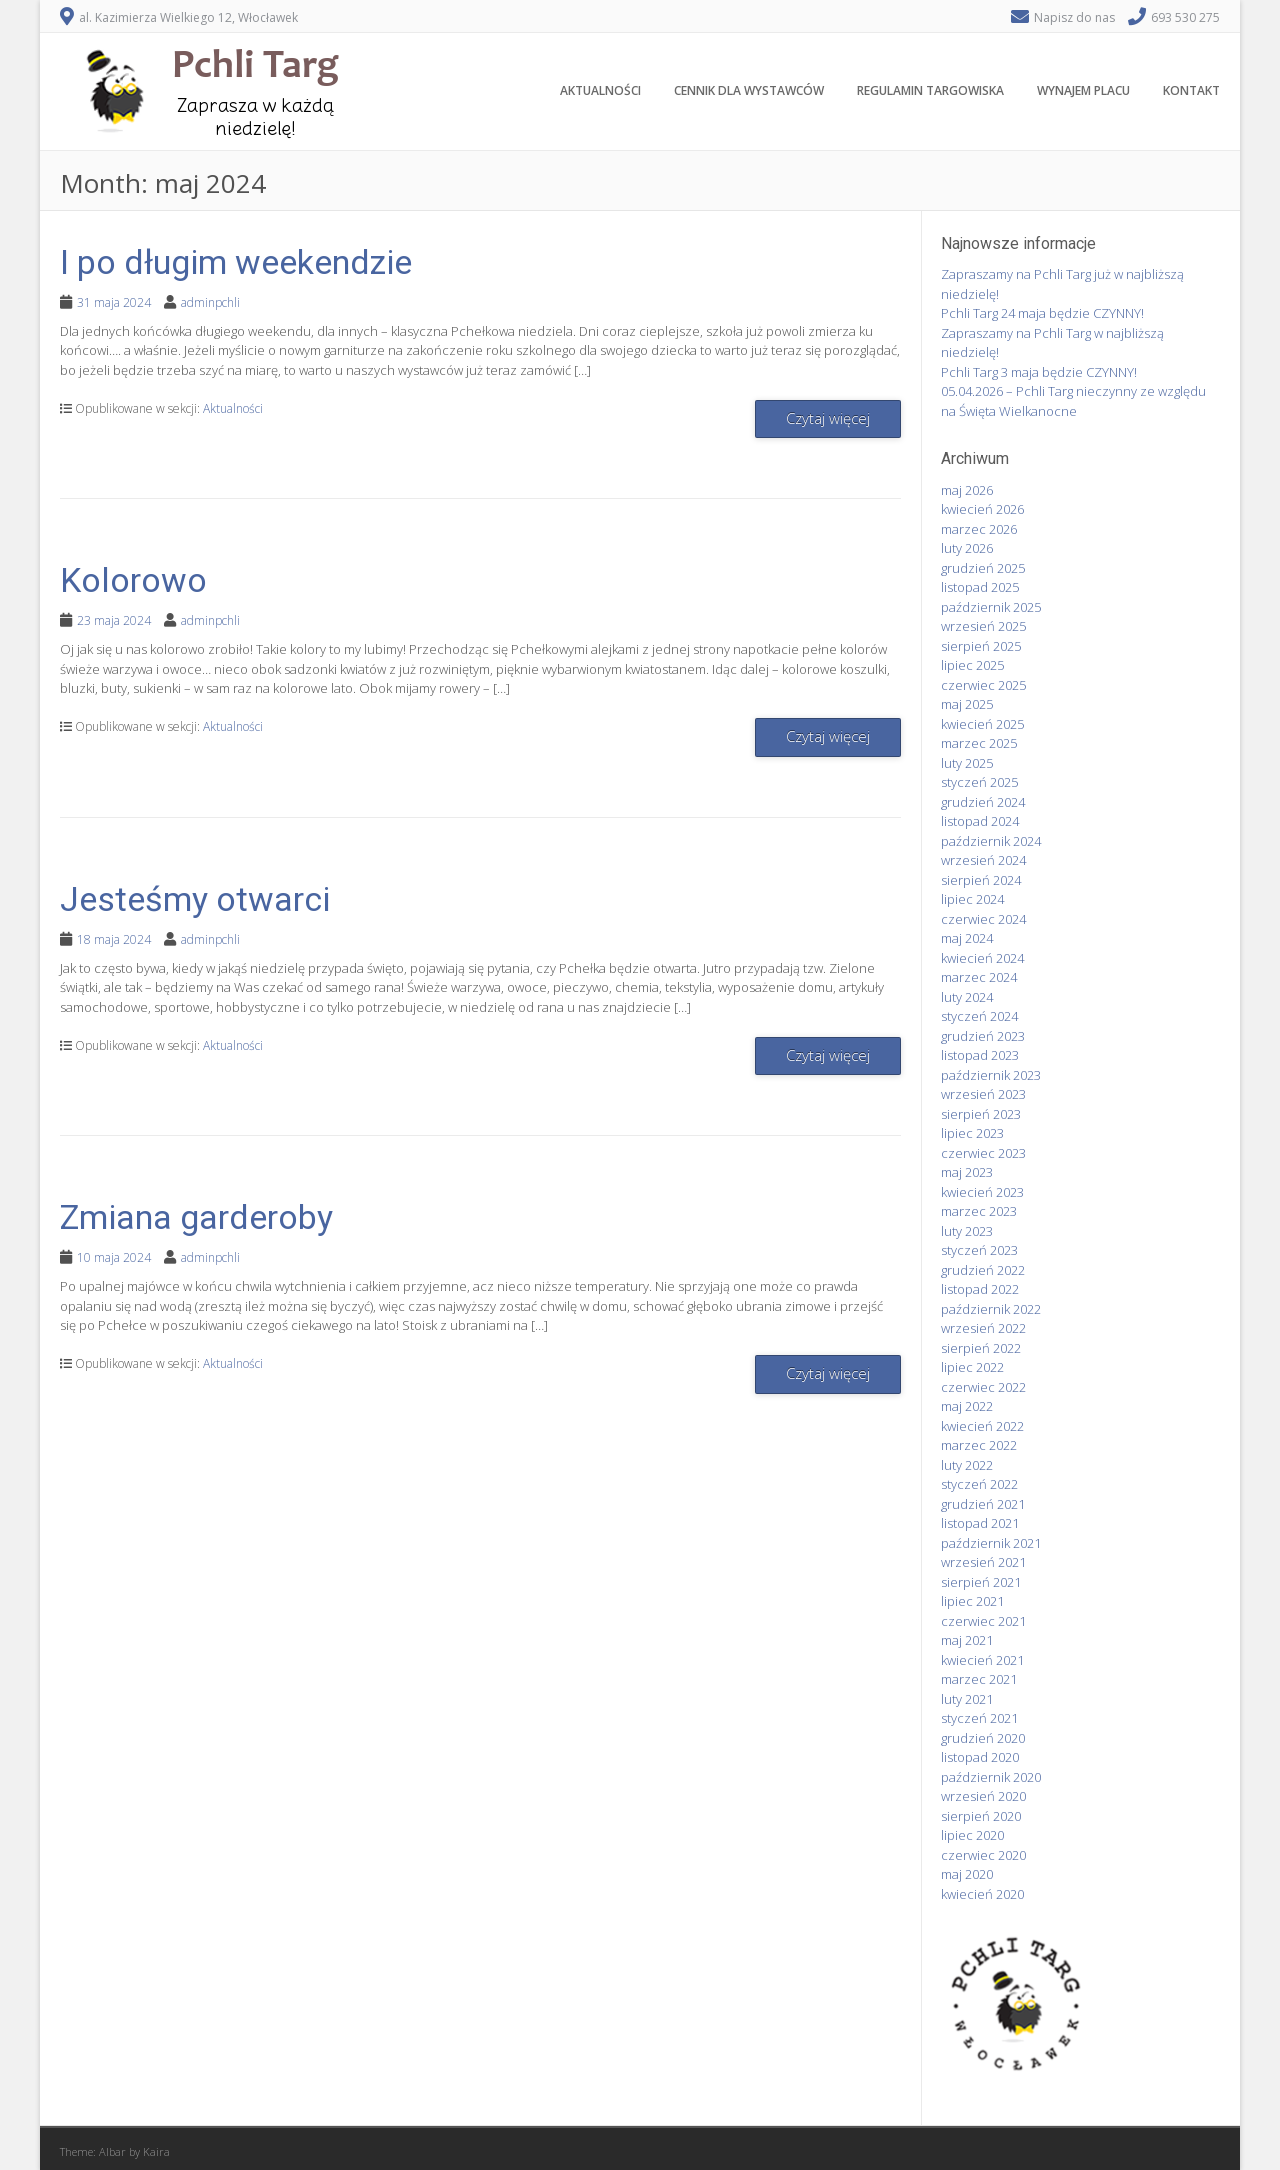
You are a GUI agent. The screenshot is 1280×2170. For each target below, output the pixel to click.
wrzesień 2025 (983, 626)
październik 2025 (991, 607)
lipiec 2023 (972, 1133)
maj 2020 (967, 1874)
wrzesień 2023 (983, 1094)
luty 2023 (967, 1231)
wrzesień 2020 (983, 1796)
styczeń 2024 (979, 1016)
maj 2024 (967, 938)
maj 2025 (967, 704)
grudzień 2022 (983, 1270)
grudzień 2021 (983, 1504)
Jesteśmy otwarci (195, 899)
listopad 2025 (980, 587)
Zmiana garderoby (196, 1217)
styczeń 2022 (979, 1484)
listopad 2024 (980, 821)
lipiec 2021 (972, 1601)
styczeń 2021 (979, 1718)
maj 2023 (967, 1172)
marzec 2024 (979, 977)
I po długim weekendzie (236, 262)
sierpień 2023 (981, 1114)
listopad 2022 (980, 1289)
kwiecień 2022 (982, 1426)
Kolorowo (133, 580)
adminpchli (210, 302)
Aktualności (600, 90)
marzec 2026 (979, 529)
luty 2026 (967, 548)
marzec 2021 (979, 1679)
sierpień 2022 (981, 1348)
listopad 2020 (980, 1757)
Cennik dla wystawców (749, 90)
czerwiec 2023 (983, 1153)
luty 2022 (967, 1465)
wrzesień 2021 (983, 1562)
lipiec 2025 (972, 665)
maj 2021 (967, 1640)
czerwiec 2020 (983, 1855)
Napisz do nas (1074, 17)
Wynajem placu (1083, 90)
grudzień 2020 (983, 1738)
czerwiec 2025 (983, 685)
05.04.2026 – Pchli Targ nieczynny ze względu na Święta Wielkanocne (1073, 401)
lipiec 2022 (972, 1367)
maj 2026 (967, 490)
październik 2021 (991, 1543)
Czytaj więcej (828, 418)
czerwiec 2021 (983, 1621)
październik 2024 (991, 841)
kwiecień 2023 (982, 1192)
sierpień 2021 (981, 1582)
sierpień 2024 (981, 880)
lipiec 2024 (972, 899)
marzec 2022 (979, 1445)
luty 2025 (967, 763)
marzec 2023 (979, 1211)
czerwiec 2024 (983, 919)
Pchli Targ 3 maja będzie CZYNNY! (1039, 372)
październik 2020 (991, 1777)
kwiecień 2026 (982, 509)
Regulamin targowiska (930, 90)
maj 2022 (967, 1406)
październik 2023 (991, 1075)
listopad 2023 (980, 1055)
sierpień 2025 (981, 646)
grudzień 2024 (983, 802)
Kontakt (1191, 90)
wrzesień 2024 (983, 860)
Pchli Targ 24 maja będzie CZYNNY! (1042, 313)
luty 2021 (967, 1699)
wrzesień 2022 (983, 1328)
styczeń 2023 (979, 1250)
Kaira (156, 2151)
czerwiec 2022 (983, 1387)
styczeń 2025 (979, 782)
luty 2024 (967, 997)
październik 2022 (991, 1309)
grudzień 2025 (983, 568)
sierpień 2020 (981, 1816)
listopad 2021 (980, 1523)
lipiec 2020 (972, 1835)
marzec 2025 (979, 743)
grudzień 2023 (983, 1036)
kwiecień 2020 (982, 1894)
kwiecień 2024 (982, 958)
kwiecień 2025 (982, 724)
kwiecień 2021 (982, 1660)
